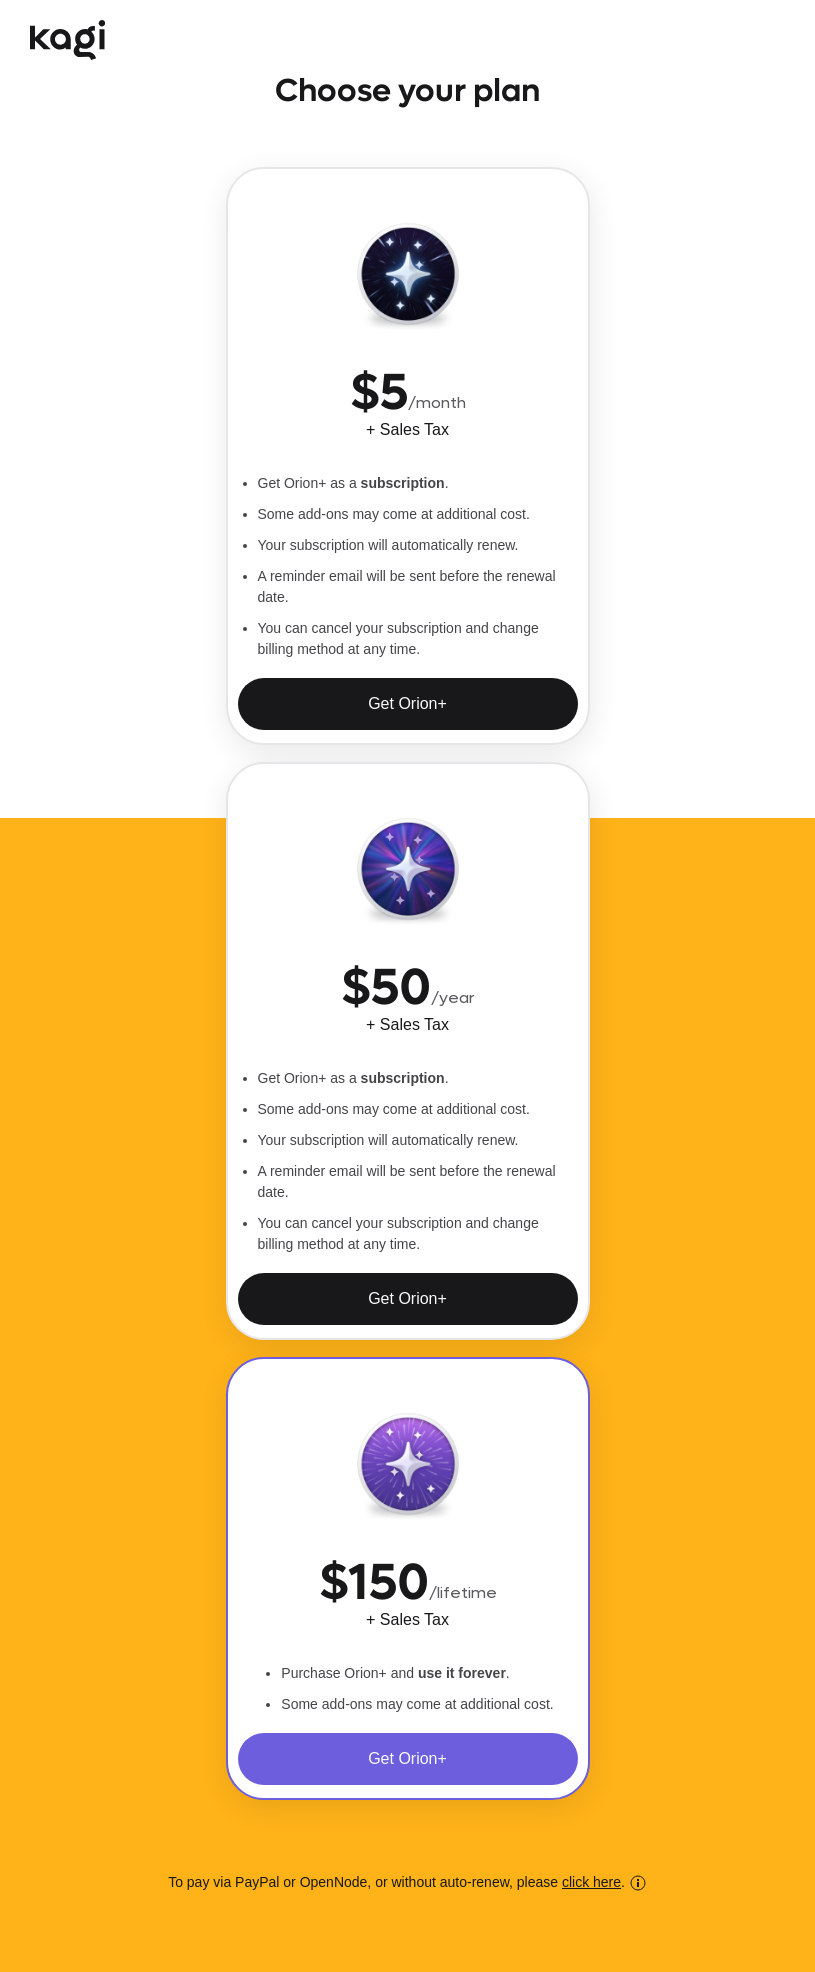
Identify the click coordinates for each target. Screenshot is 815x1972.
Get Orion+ (407, 703)
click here (591, 1882)
